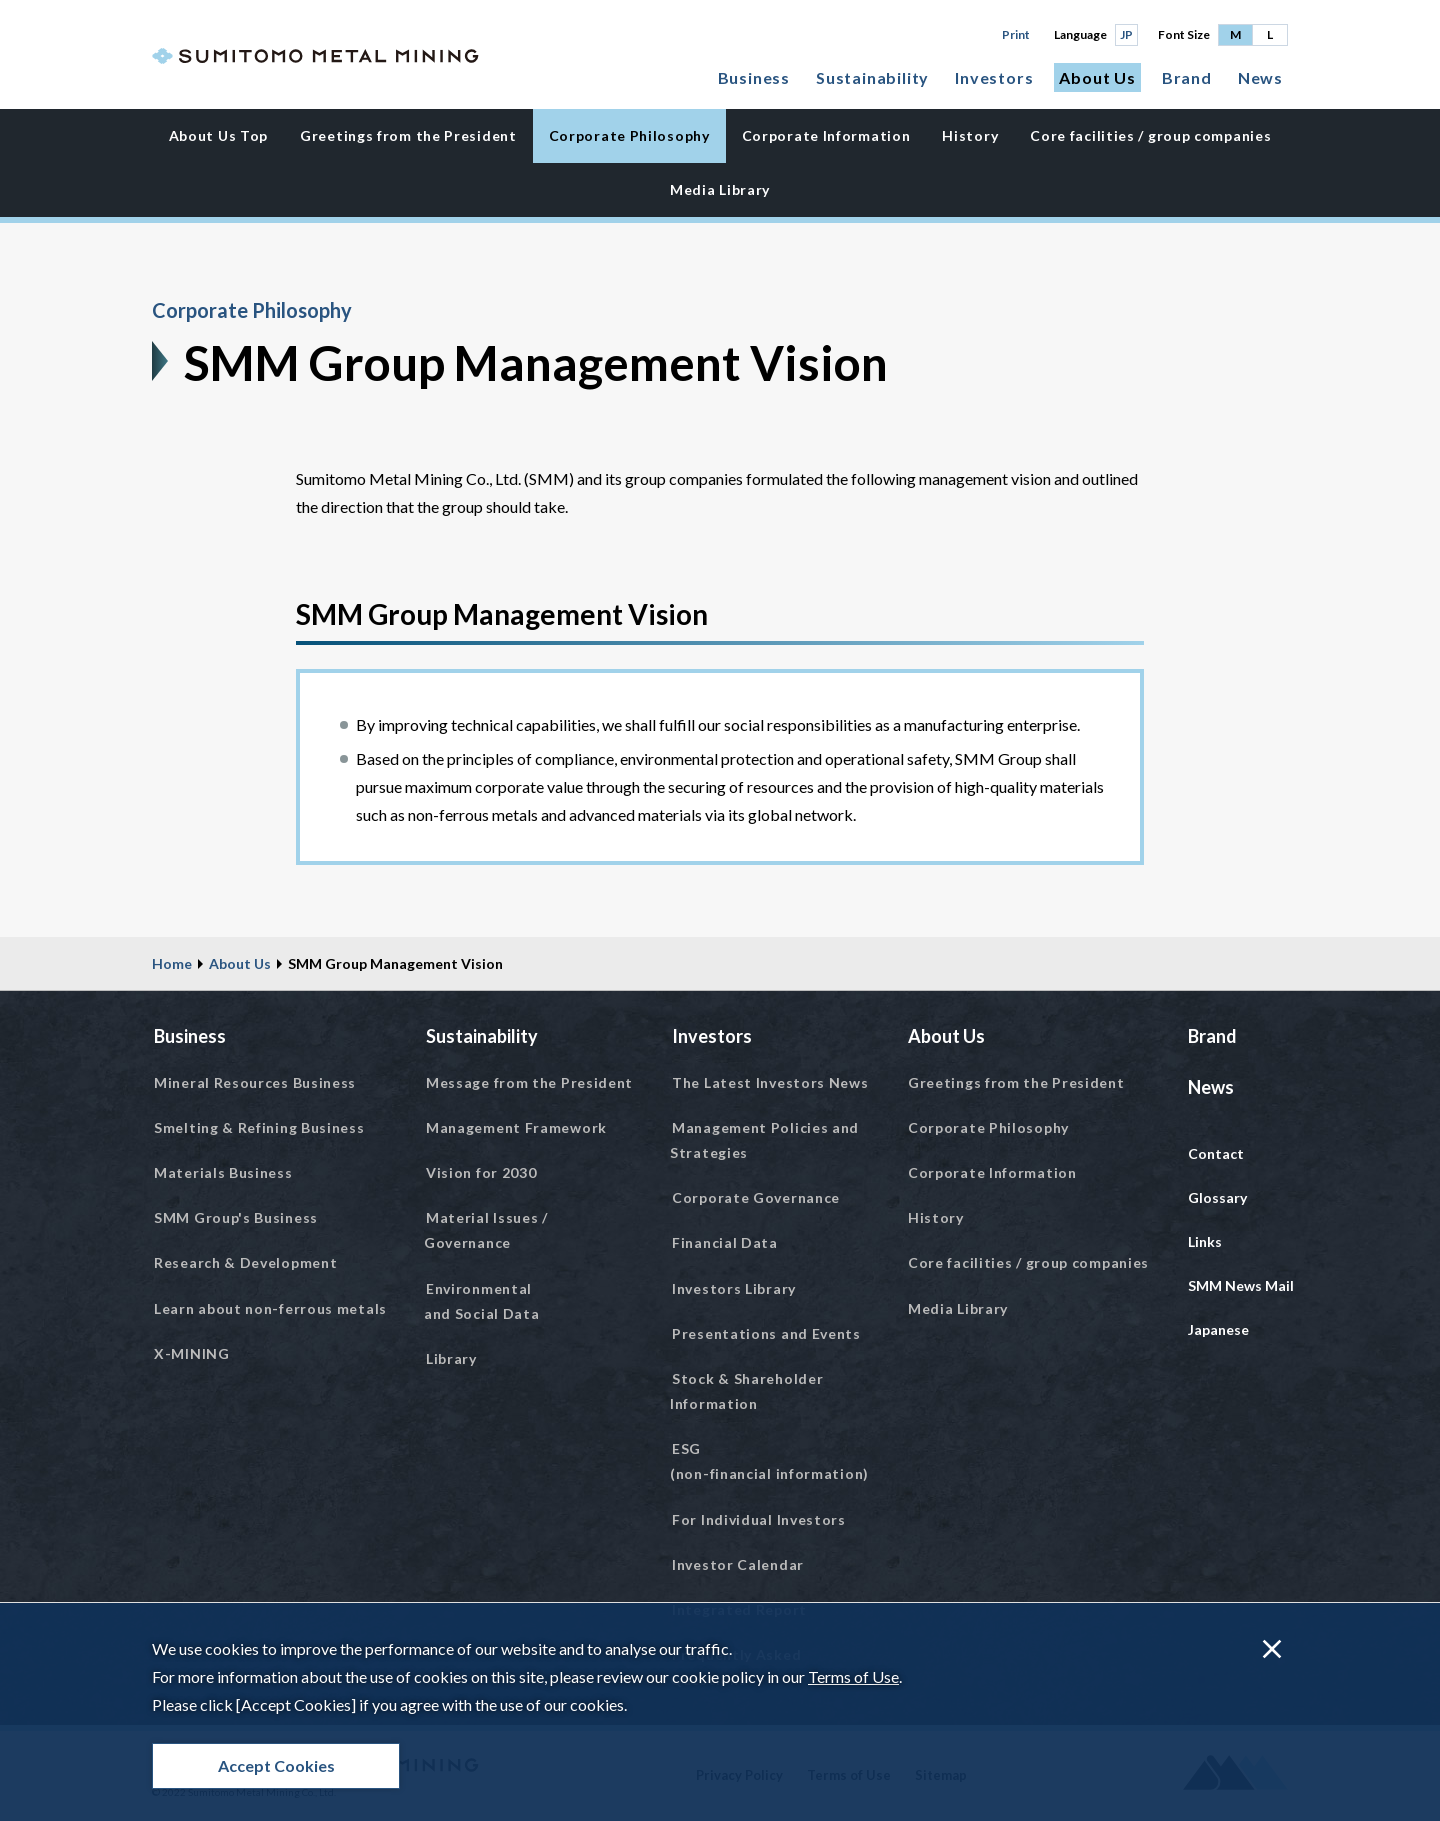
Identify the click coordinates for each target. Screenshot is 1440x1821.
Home (172, 963)
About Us (1097, 77)
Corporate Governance (756, 1197)
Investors (994, 77)
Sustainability (872, 77)
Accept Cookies (276, 1765)
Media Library (720, 189)
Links (1205, 1241)
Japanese (1218, 1329)
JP (1126, 34)
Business (754, 77)
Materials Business (223, 1172)
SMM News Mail (1241, 1285)
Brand (1187, 77)
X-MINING (192, 1353)
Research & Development (245, 1262)
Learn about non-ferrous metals (270, 1308)
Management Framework (516, 1127)
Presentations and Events (766, 1333)
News (1260, 77)
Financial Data (725, 1242)
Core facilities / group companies (1150, 135)
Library (451, 1358)
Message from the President (529, 1082)
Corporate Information (826, 135)
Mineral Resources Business (255, 1082)
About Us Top (218, 135)
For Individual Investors (759, 1519)
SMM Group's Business (236, 1217)
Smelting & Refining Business (259, 1127)
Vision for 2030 (481, 1172)
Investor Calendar (738, 1564)
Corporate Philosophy (629, 135)
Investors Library (734, 1288)
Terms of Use (853, 1676)
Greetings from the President (408, 135)
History (970, 135)
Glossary (1217, 1197)
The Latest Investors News (770, 1082)
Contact (1216, 1153)
